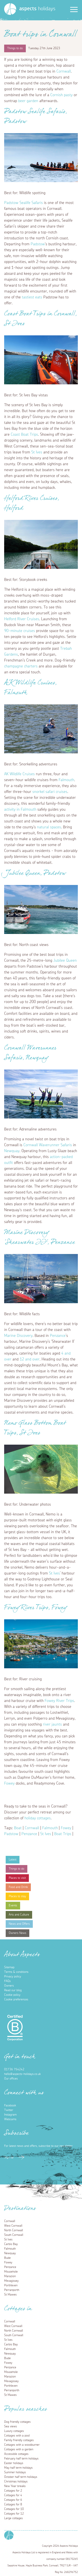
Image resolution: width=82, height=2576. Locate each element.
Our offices (11, 2078)
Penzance (58, 1336)
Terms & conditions (16, 1971)
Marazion (10, 2276)
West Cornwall (13, 2225)
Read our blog (13, 1990)
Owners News (17, 1933)
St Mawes (10, 2294)
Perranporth (11, 2290)
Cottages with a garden (18, 2449)
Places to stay (17, 1896)
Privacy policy (12, 1976)
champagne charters (21, 666)
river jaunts (52, 1724)
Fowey (9, 1783)
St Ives (36, 452)
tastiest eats (32, 297)
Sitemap (9, 1967)
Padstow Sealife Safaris (23, 203)
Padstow (38, 244)
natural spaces (49, 827)
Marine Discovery (18, 1336)
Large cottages (13, 2518)
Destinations (20, 2209)
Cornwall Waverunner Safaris (47, 1145)
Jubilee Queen (65, 961)
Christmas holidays (16, 2481)
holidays (37, 8)
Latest (12, 1859)
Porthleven (10, 2285)
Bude (7, 2257)
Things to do (16, 1868)
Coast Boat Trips (24, 435)
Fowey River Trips (59, 1701)
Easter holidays (13, 2463)
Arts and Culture (19, 1914)
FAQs (7, 1981)
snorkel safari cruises (49, 792)
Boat (18, 1828)
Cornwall (63, 71)
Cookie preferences (16, 1999)
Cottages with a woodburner (22, 2444)
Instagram (10, 2114)
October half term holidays (20, 2476)
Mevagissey (11, 2280)
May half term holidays (18, 2467)
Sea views (10, 2426)
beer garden (28, 101)
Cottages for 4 (13, 2495)
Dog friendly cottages (17, 2421)
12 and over (30, 1359)
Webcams (10, 2119)
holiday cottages (37, 1818)
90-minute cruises (19, 631)
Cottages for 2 (13, 2490)
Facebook (10, 2105)
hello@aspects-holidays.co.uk (22, 2074)
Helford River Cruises (21, 619)
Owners (9, 1985)
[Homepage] (10, 9)
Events (13, 1905)
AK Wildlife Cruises (19, 774)
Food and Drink (18, 1887)
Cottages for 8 (13, 2504)
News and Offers (19, 1923)
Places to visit (17, 1877)
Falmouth (66, 780)
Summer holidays (15, 2472)
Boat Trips (62, 1834)
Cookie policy (12, 1994)
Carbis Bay (11, 2244)
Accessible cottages (16, 2454)
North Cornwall (13, 2230)
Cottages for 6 (13, 2499)
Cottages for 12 (14, 2513)
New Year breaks (15, 2486)
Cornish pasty (61, 95)
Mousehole (11, 2271)
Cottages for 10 (14, 2509)
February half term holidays (21, 2458)
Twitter (8, 2110)
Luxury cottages (14, 2431)
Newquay (11, 1151)
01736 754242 (14, 2069)
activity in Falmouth (20, 810)
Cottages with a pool (17, 2435)
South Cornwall (13, 2234)
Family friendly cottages (19, 2440)
